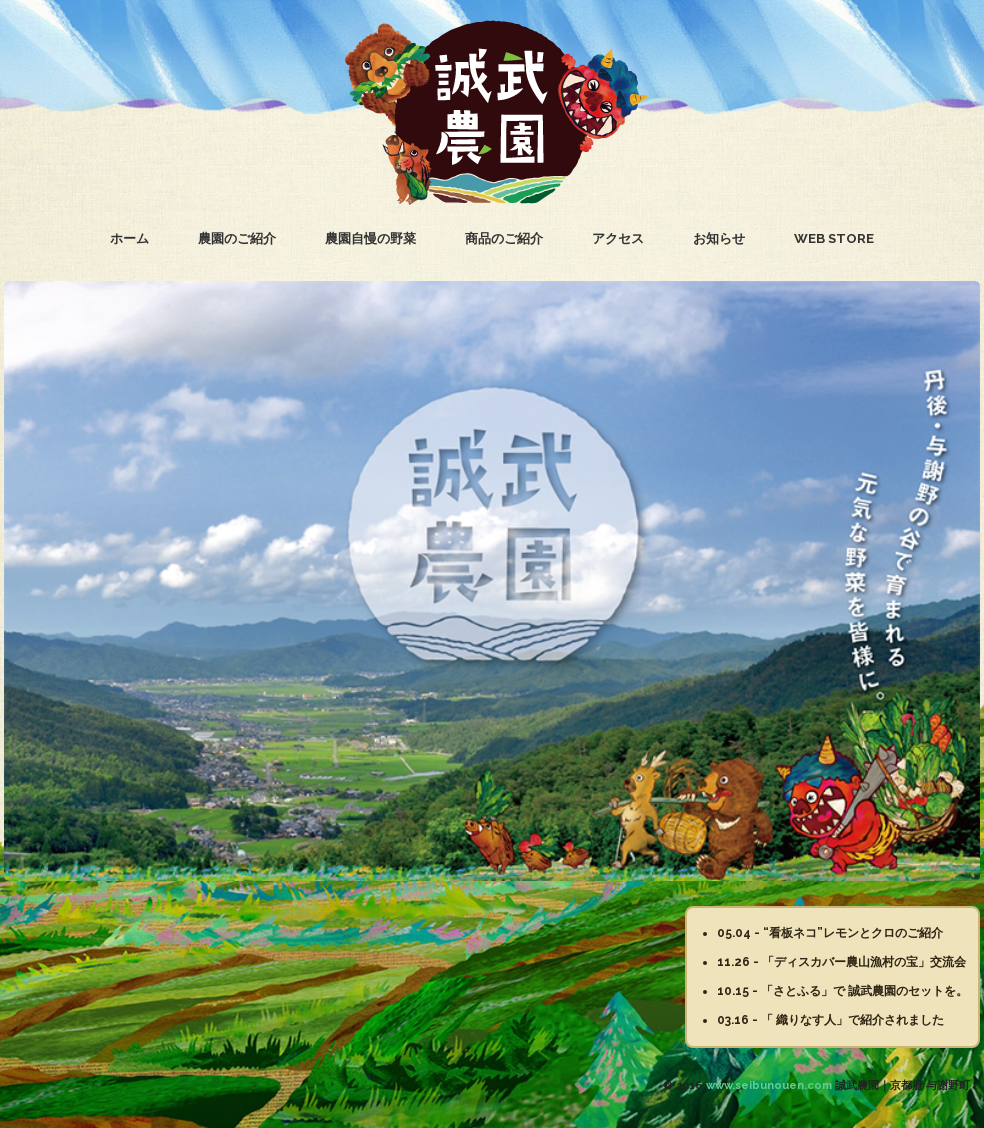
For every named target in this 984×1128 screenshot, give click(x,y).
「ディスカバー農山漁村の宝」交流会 (864, 962)
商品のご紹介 (504, 238)
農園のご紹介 (237, 238)
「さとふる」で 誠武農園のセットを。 (864, 991)
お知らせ (719, 238)
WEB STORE (834, 238)
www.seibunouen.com (769, 1085)
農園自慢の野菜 (370, 238)
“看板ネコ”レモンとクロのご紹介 (853, 933)
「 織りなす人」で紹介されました (852, 1020)
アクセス (618, 238)
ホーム (129, 238)
